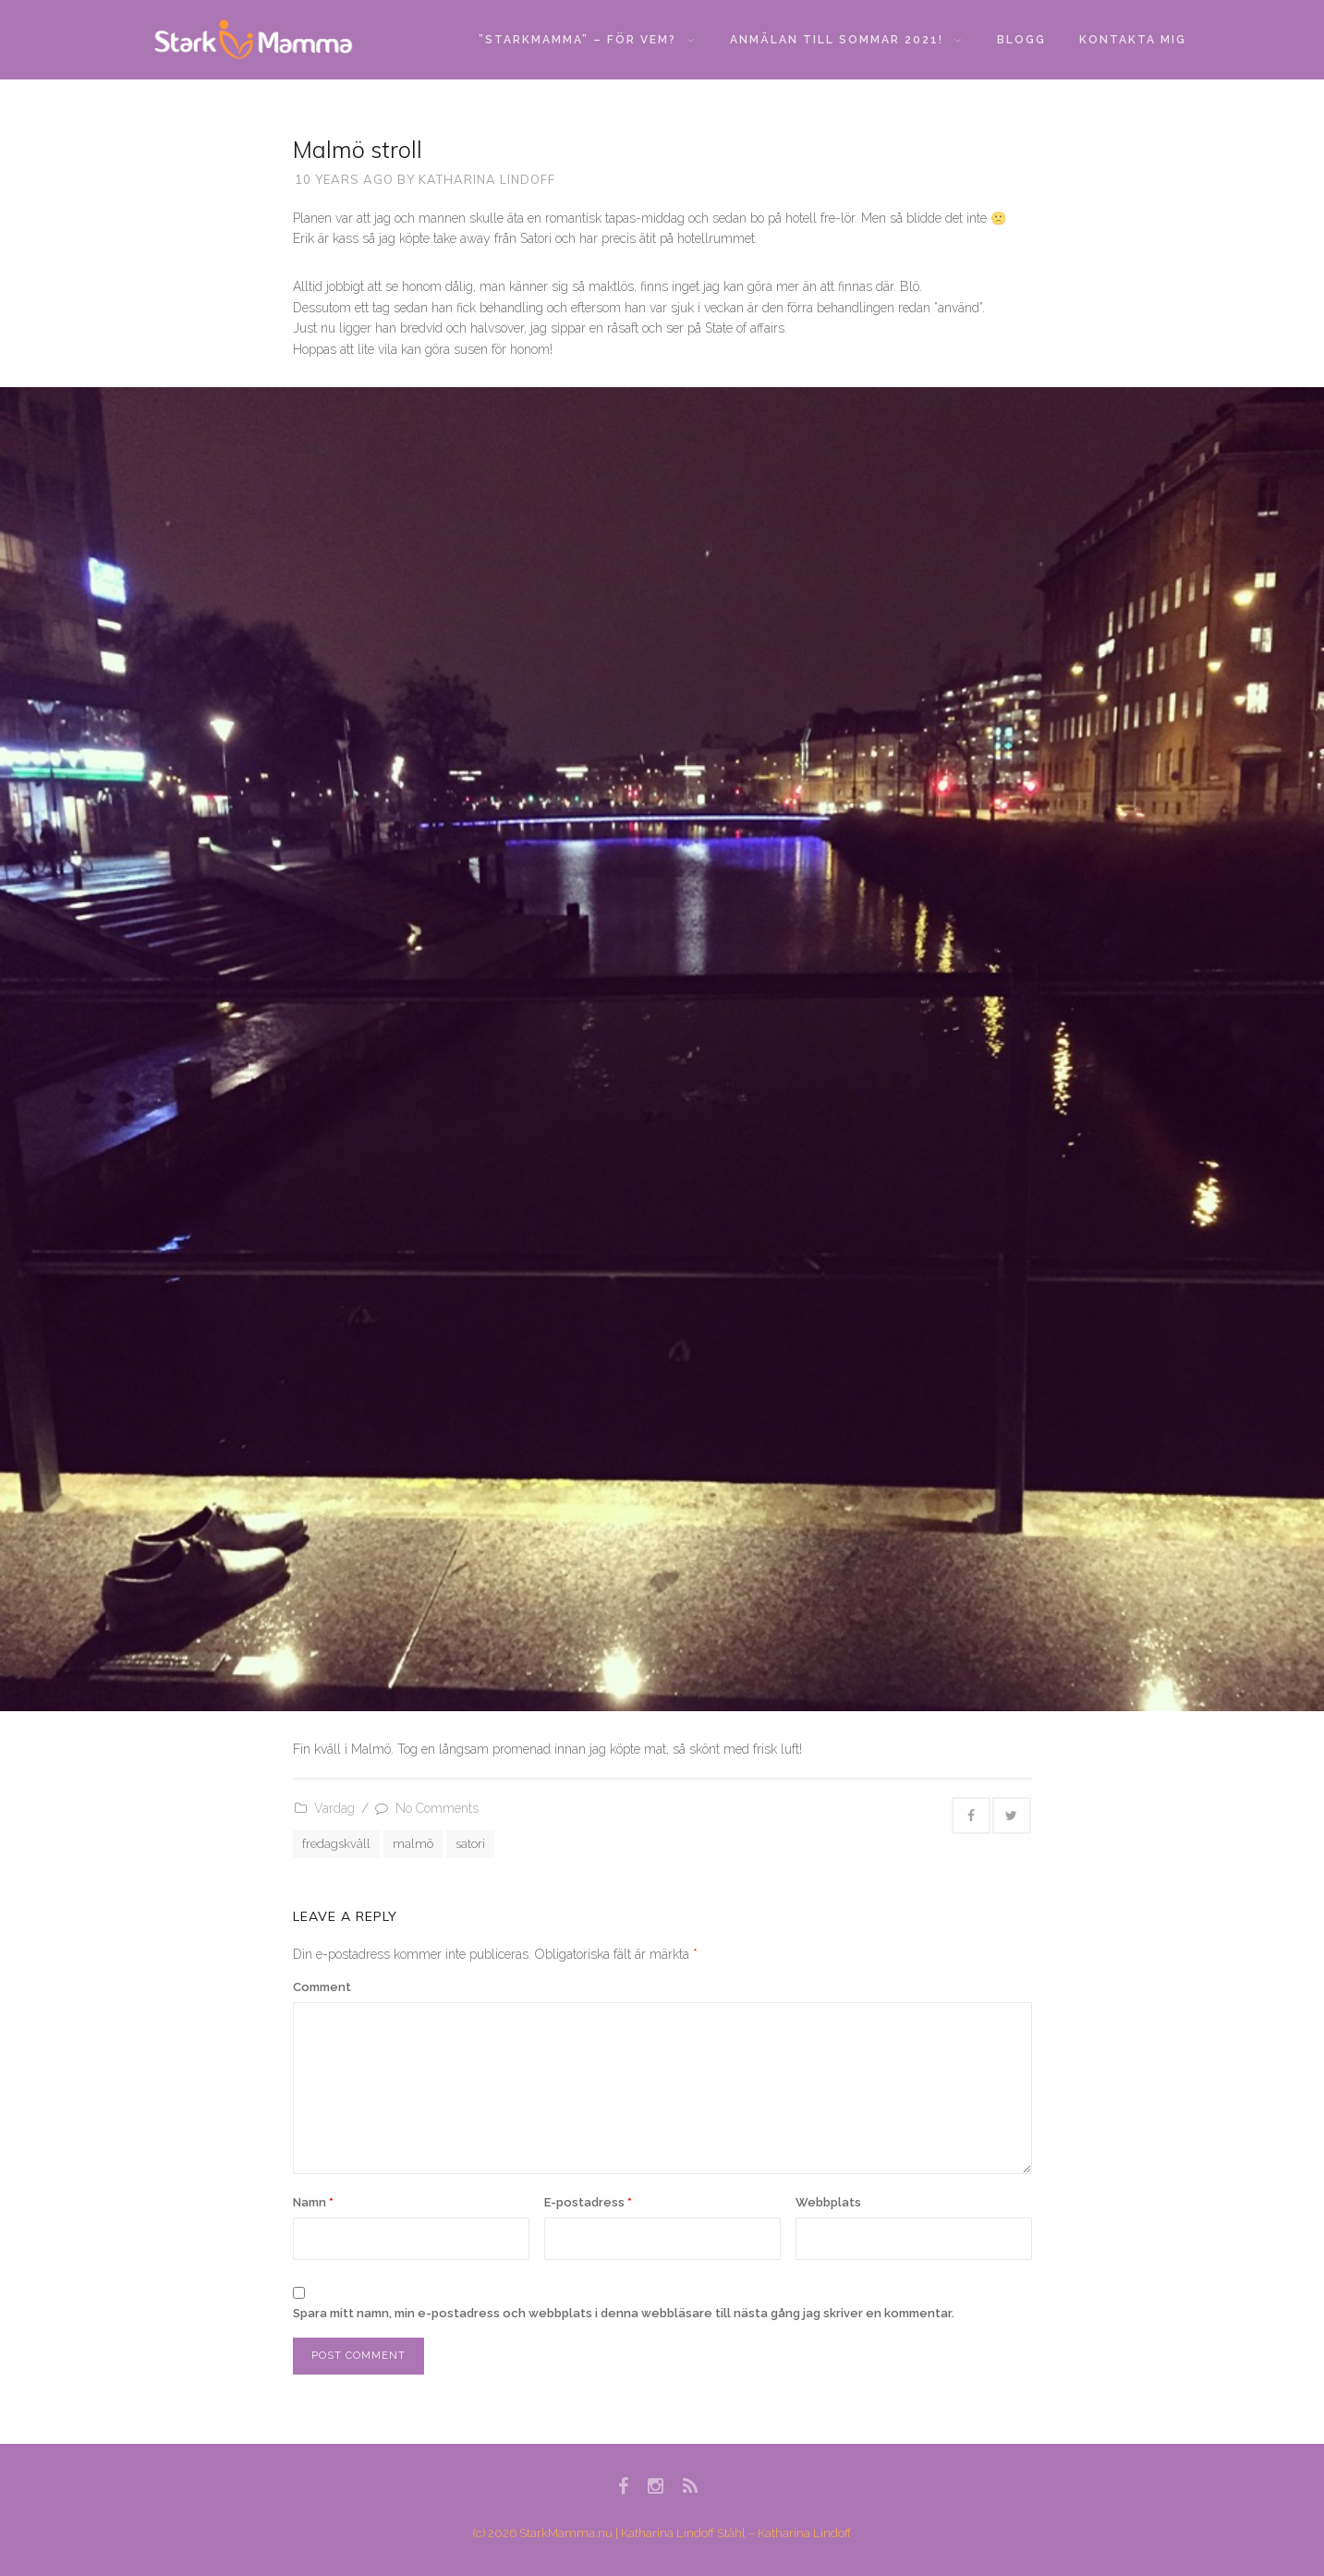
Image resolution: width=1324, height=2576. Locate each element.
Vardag (334, 1808)
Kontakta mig (1132, 39)
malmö (413, 1844)
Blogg (1021, 39)
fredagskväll (336, 1844)
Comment (322, 1987)
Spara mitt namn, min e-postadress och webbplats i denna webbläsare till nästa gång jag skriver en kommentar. (623, 2313)
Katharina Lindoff (487, 179)
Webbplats (828, 2202)
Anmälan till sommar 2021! (845, 39)
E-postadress (588, 2202)
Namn (313, 2202)
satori (470, 1844)
